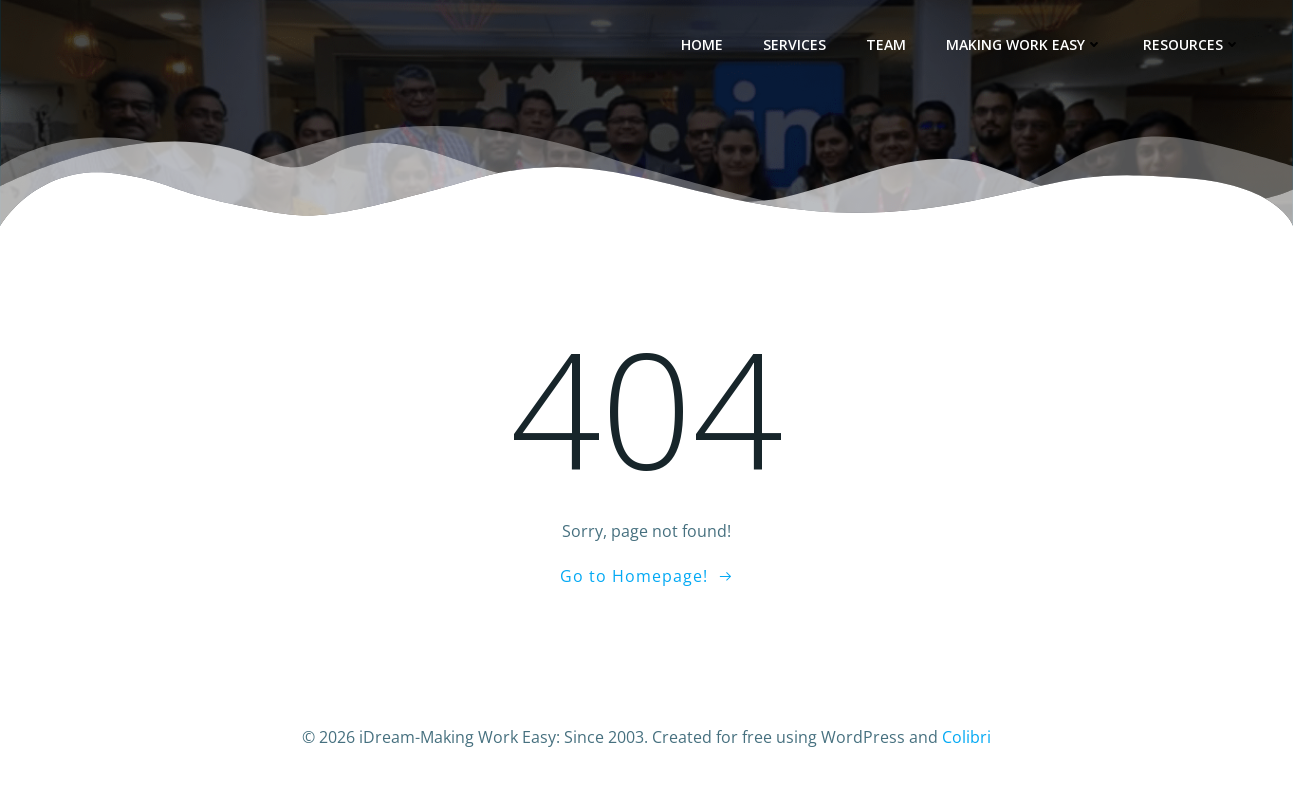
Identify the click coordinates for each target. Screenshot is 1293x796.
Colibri (966, 736)
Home (704, 45)
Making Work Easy (1026, 45)
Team (888, 45)
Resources (1194, 45)
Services (796, 45)
